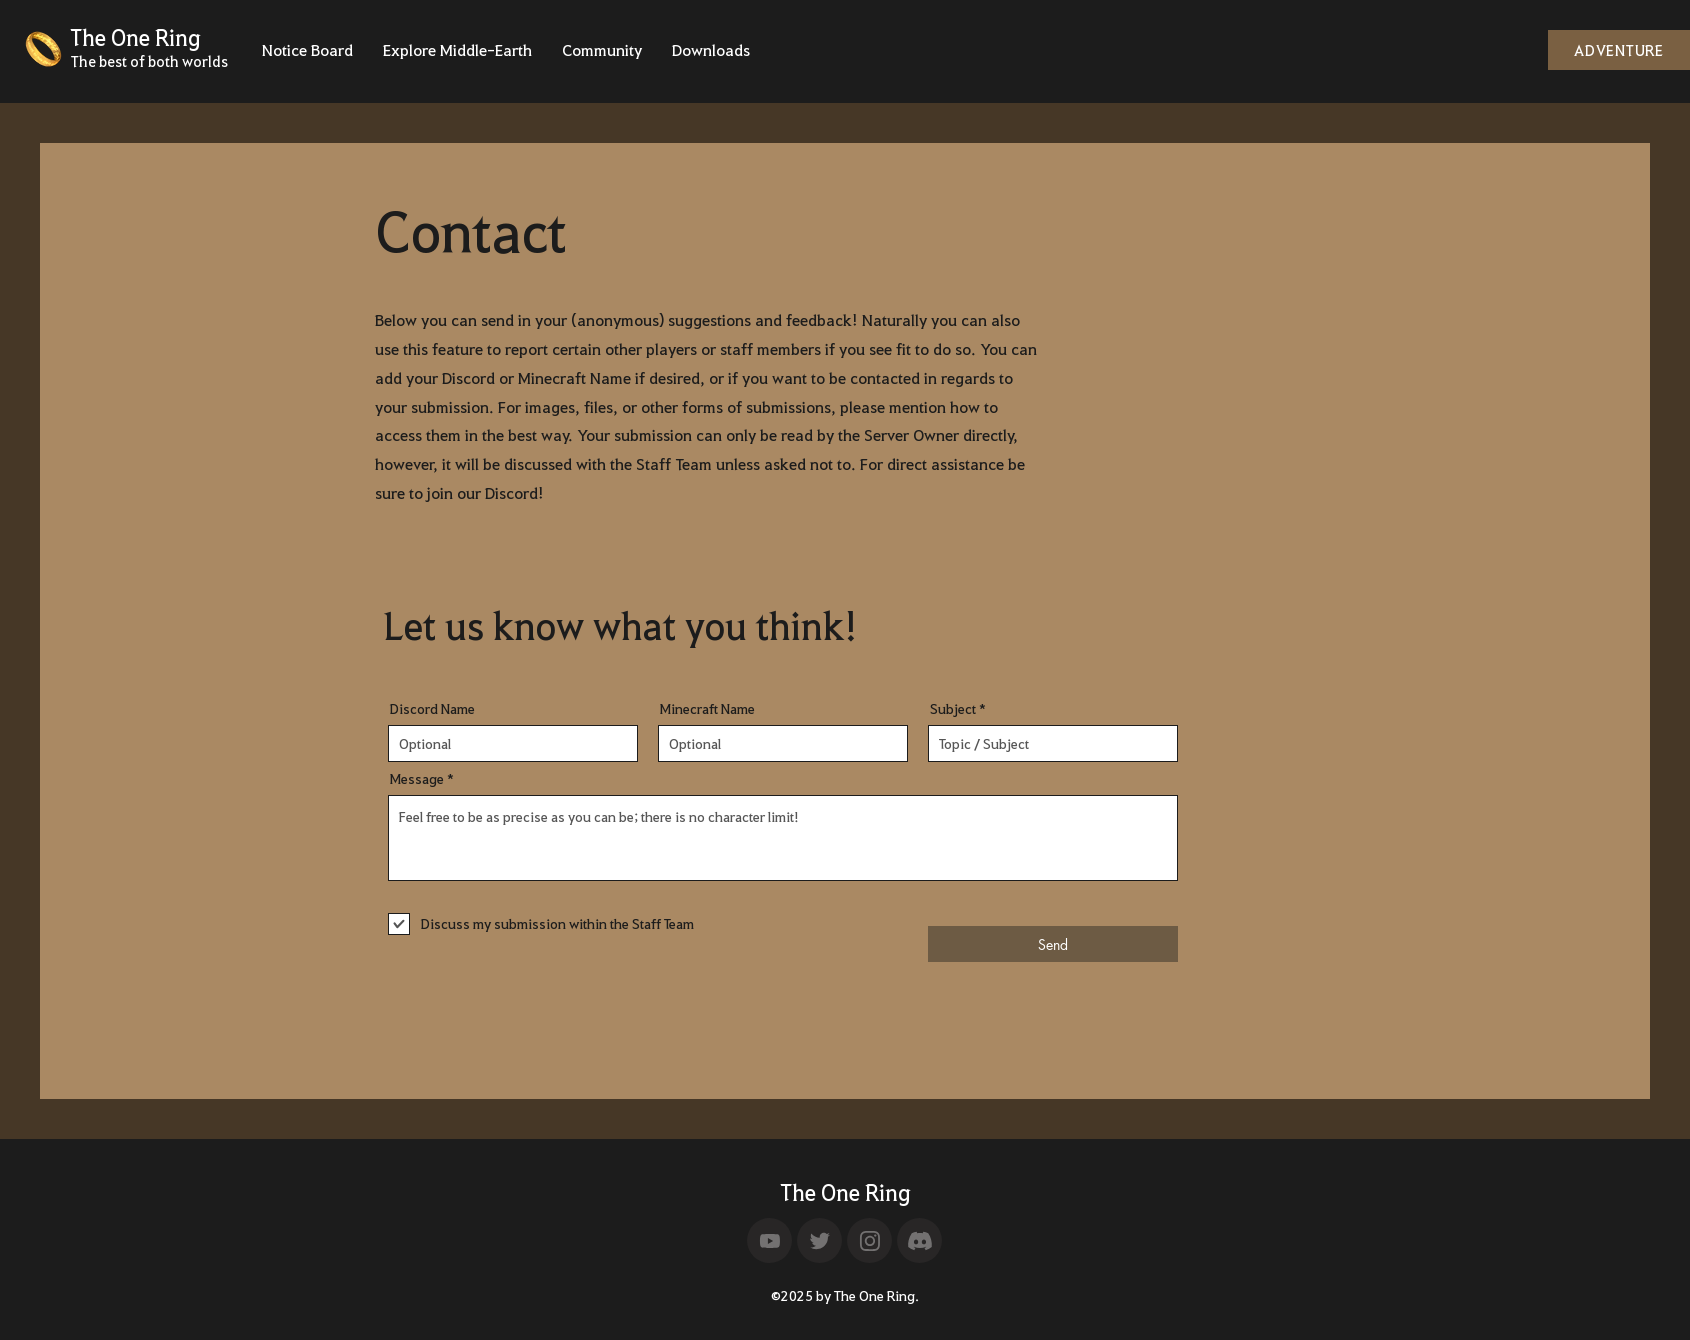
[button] (307, 56)
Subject (953, 709)
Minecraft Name (707, 709)
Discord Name (432, 709)
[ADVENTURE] (1619, 50)
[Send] (1053, 944)
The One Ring (845, 1192)
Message (417, 779)
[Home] (769, 1240)
